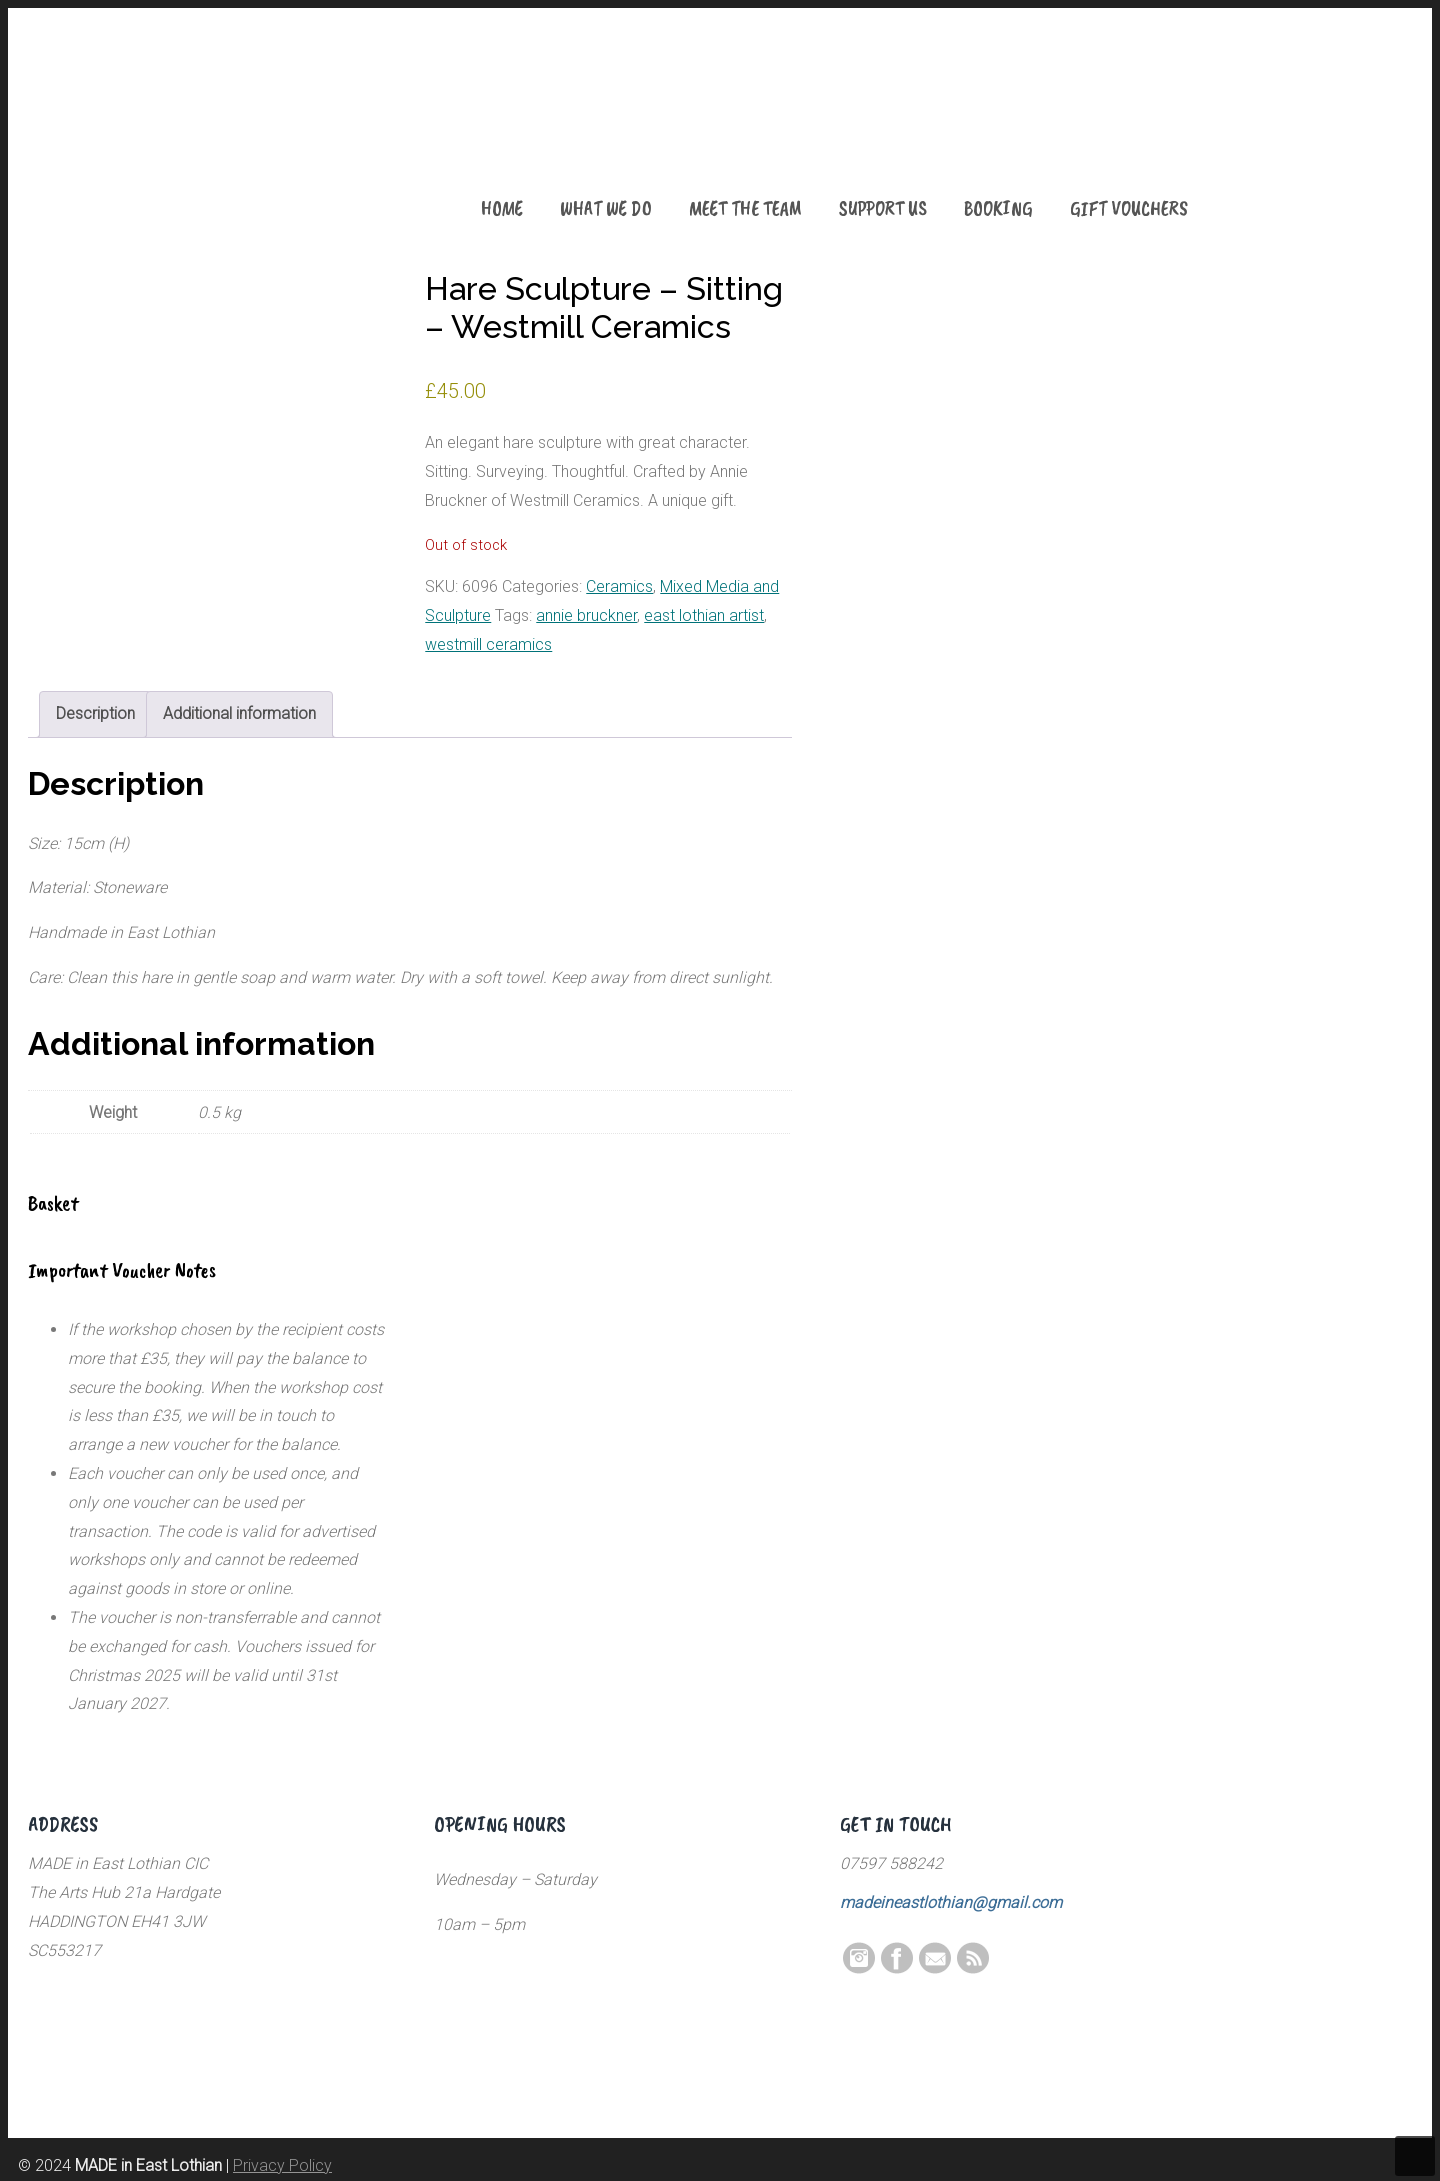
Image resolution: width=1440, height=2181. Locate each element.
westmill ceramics (488, 644)
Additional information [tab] (239, 713)
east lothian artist (704, 615)
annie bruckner (586, 615)
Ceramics (619, 586)
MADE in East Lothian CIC (128, 130)
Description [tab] (95, 713)
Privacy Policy (282, 2165)
